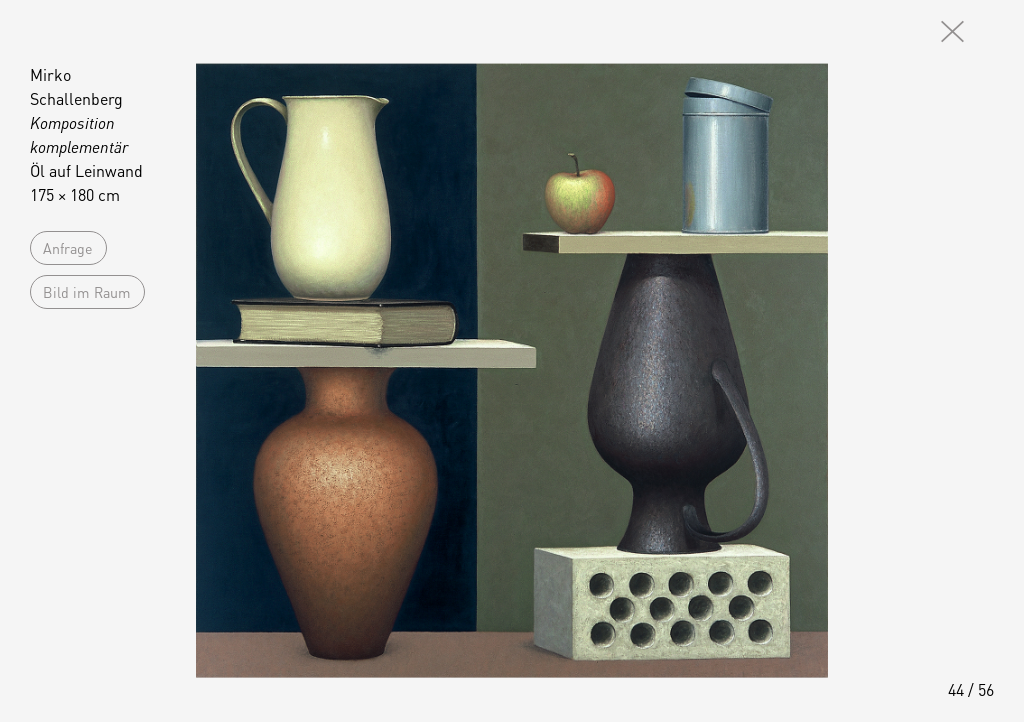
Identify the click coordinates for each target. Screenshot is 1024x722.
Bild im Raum (87, 292)
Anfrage (68, 248)
